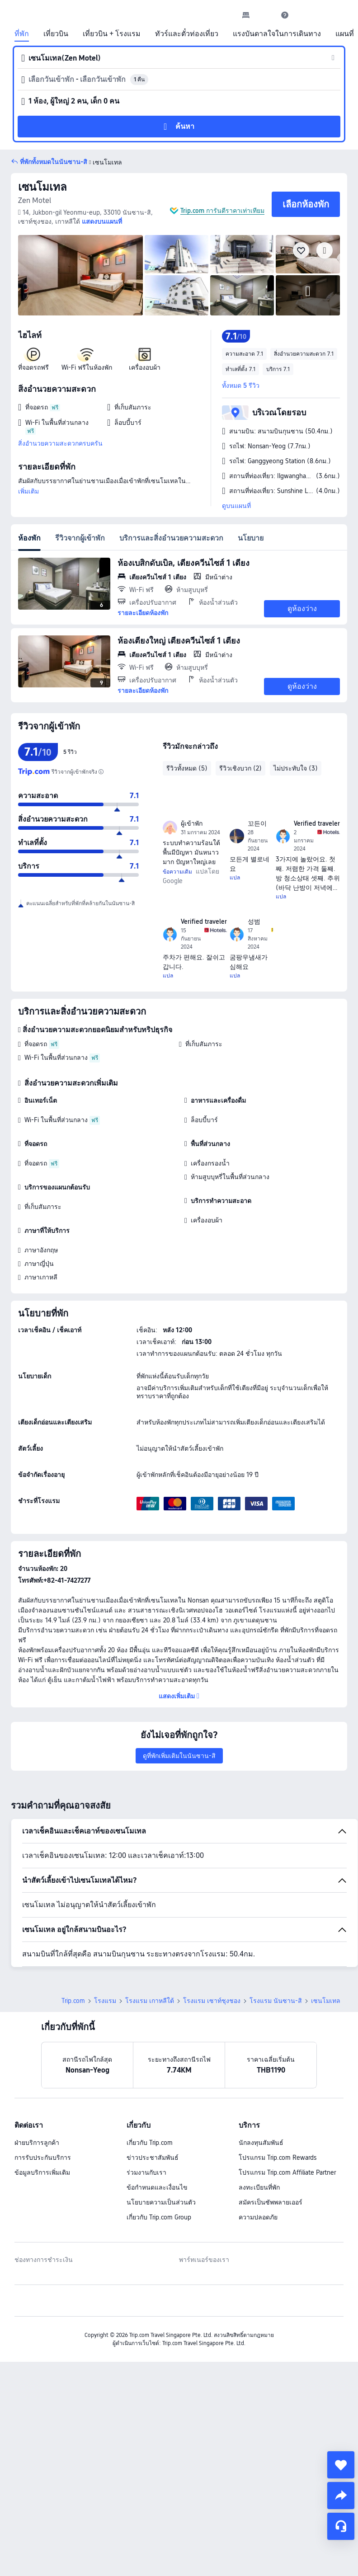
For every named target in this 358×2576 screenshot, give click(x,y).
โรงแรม (105, 2000)
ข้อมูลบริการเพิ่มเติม (42, 2172)
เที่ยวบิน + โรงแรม (112, 34)
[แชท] (340, 2526)
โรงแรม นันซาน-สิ (276, 2000)
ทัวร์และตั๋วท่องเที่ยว (186, 34)
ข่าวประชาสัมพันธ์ (153, 2157)
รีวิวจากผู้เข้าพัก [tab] (80, 538)
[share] (340, 2495)
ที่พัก (21, 34)
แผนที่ (344, 34)
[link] (246, 15)
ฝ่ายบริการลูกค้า (36, 2142)
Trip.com (73, 2000)
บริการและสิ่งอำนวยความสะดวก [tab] (171, 538)
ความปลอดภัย (258, 2217)
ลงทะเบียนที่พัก (259, 2187)
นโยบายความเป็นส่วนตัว (161, 2202)
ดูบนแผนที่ (236, 505)
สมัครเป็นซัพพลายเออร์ (270, 2202)
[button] (265, 15)
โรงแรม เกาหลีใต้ (149, 2000)
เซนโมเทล (42, 186)
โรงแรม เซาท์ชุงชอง (211, 2000)
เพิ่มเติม (28, 491)
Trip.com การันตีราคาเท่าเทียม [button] (222, 210)
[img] (80, 275)
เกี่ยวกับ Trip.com (150, 2142)
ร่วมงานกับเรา (146, 2172)
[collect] (340, 2464)
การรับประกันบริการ (42, 2157)
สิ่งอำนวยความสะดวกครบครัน (60, 443)
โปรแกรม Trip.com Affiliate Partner (287, 2172)
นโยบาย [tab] (251, 538)
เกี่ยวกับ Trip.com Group (159, 2217)
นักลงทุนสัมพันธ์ (261, 2142)
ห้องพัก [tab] (29, 538)
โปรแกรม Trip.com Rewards (277, 2157)
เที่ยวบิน (55, 34)
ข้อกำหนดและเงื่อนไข (157, 2187)
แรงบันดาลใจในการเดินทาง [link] (277, 34)
